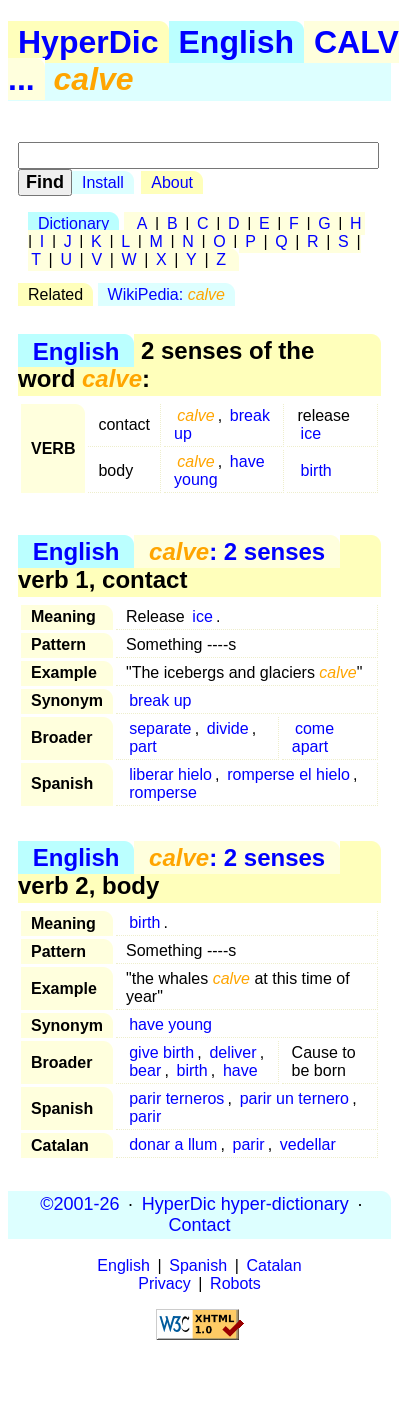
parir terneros (176, 1098)
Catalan (274, 1265)
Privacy (164, 1283)
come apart (313, 737)
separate (160, 728)
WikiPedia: (166, 294)
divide (228, 728)
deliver (232, 1052)
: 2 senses (237, 551)
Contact (199, 1225)
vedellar (308, 1144)
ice (311, 433)
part (143, 746)
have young (219, 470)
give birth (161, 1052)
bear (145, 1070)
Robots (235, 1283)
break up (160, 700)
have (240, 1070)
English (237, 42)
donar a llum (173, 1144)
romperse (163, 792)
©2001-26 (79, 1204)
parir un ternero (294, 1098)
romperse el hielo (288, 774)
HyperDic (88, 42)
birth (316, 470)
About (172, 182)
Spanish (198, 1265)
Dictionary (73, 223)
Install (103, 182)
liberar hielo (170, 774)
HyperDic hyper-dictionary (245, 1204)
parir (145, 1116)
